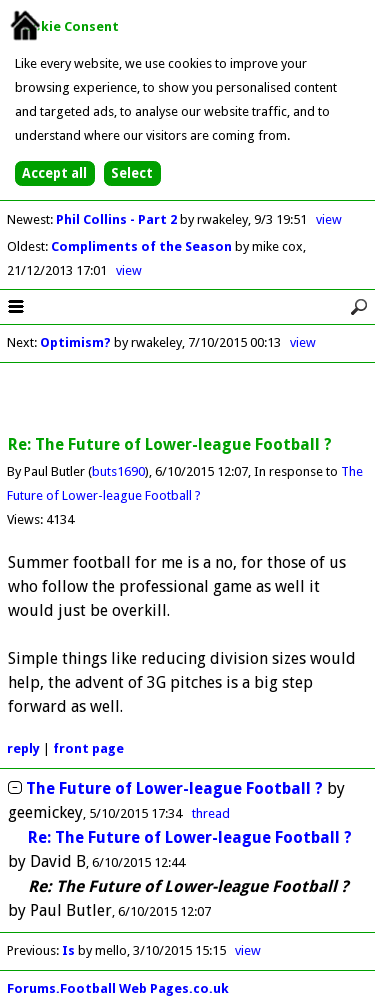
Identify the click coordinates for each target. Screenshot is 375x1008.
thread (211, 813)
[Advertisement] (188, 400)
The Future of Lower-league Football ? (174, 788)
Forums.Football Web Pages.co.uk (118, 988)
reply (23, 748)
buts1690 (118, 471)
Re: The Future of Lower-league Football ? (190, 837)
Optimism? (75, 342)
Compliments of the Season (143, 246)
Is (70, 950)
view (329, 219)
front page (88, 748)
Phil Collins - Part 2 (118, 219)
